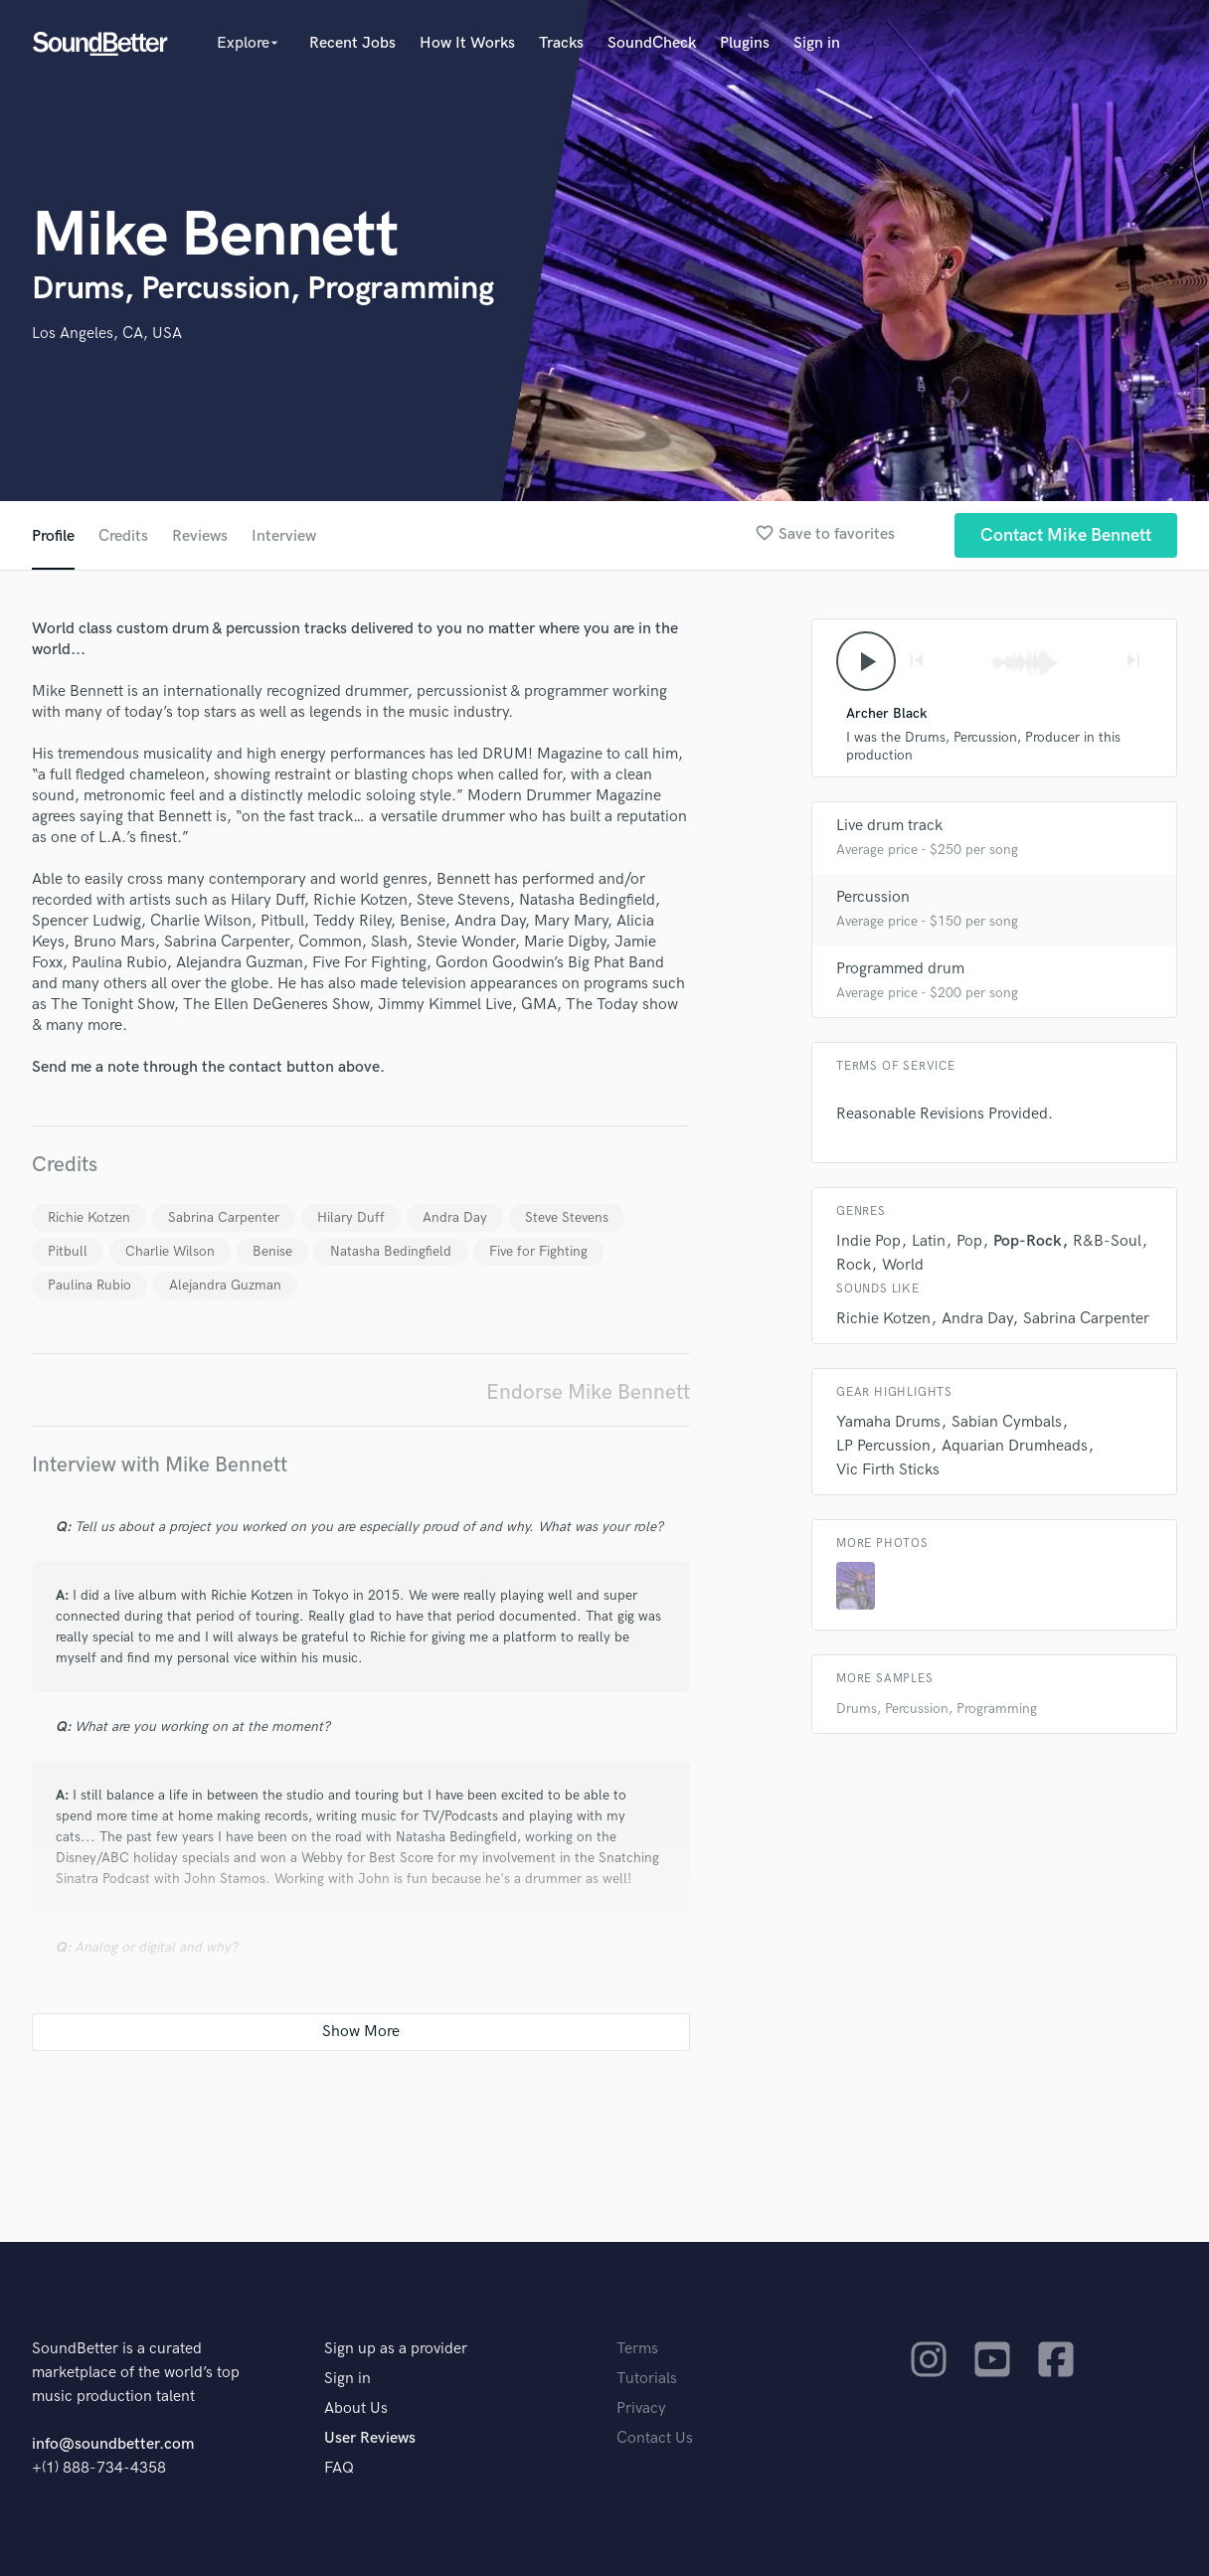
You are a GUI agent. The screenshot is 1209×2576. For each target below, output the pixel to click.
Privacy (641, 2408)
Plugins (745, 43)
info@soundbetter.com (113, 2444)
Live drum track (889, 825)
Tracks (561, 43)
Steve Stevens (566, 1217)
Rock (853, 1265)
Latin (929, 1241)
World (903, 1265)
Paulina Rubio (89, 1285)
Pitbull (67, 1251)
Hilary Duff (351, 1217)
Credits (123, 536)
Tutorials (646, 2378)
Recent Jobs (352, 43)
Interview (284, 536)
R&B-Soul (1107, 1241)
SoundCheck (651, 43)
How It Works (467, 43)
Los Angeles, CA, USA (107, 333)
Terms (637, 2348)
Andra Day (455, 1217)
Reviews (200, 536)
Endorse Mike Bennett (588, 1392)
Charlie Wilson (170, 1251)
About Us (356, 2408)
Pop (969, 1241)
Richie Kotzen (89, 1217)
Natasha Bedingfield (390, 1251)
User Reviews (370, 2438)
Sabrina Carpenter (223, 1217)
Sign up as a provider (395, 2348)
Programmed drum (900, 968)
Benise (272, 1251)
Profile (53, 536)
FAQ (339, 2468)
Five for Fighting (538, 1251)
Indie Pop (868, 1241)
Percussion (873, 897)
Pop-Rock (1027, 1241)
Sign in (816, 43)
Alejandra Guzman (225, 1285)
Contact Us (654, 2438)
